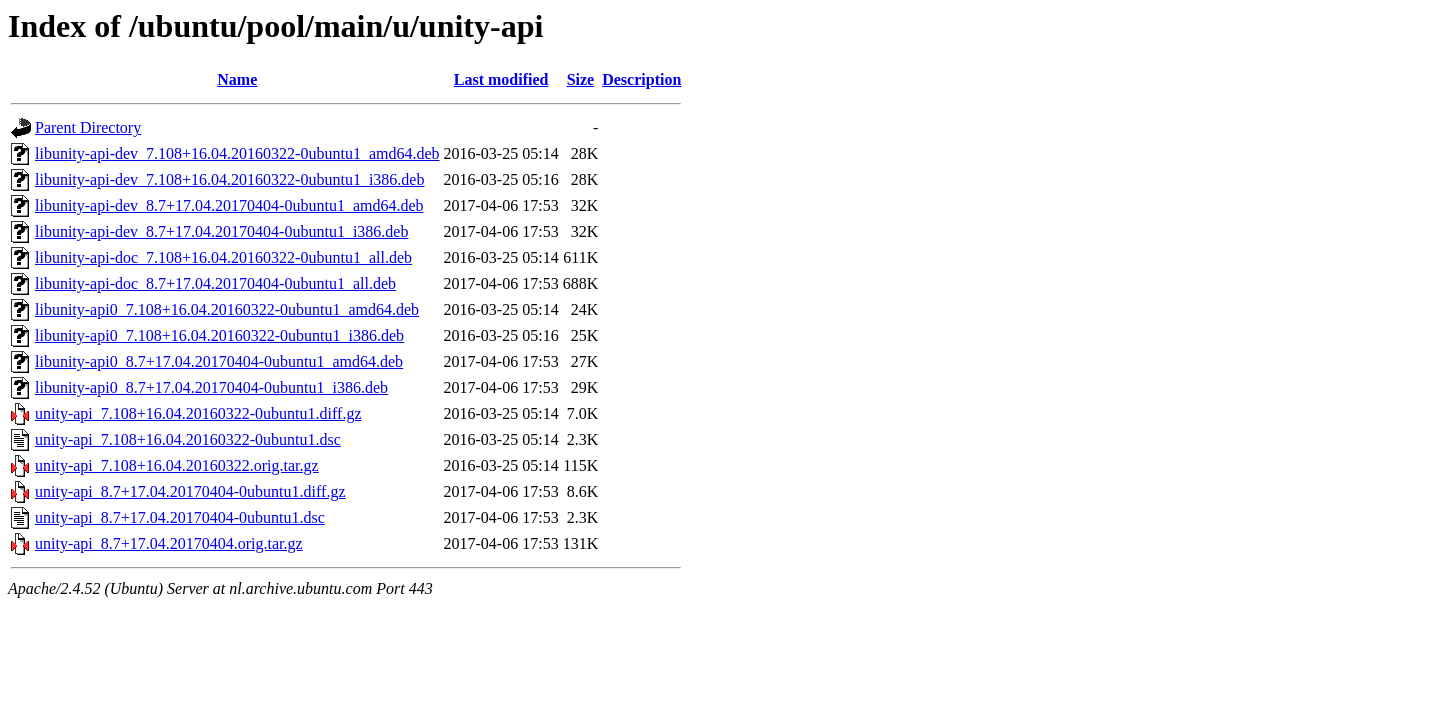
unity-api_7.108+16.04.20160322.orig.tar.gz (177, 465)
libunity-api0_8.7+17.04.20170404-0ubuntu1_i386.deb (211, 387)
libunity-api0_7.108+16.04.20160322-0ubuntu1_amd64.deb (227, 309)
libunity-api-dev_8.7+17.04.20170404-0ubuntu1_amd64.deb (229, 205)
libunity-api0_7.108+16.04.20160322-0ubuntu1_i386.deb (219, 335)
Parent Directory (88, 127)
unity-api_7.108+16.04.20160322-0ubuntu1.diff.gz (198, 413)
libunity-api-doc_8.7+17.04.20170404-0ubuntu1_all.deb (215, 283)
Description (641, 79)
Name (237, 79)
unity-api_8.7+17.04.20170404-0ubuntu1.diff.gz (190, 491)
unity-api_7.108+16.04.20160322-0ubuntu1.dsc (188, 439)
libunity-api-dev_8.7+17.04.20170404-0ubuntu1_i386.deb (221, 231)
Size (581, 79)
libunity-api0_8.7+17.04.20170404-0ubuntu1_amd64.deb (219, 361)
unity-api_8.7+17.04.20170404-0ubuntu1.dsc (180, 517)
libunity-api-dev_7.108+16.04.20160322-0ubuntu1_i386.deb (229, 179)
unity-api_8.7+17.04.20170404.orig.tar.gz (169, 543)
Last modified (501, 79)
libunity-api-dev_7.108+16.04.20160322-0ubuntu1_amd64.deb (237, 153)
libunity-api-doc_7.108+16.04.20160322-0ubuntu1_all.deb (223, 257)
